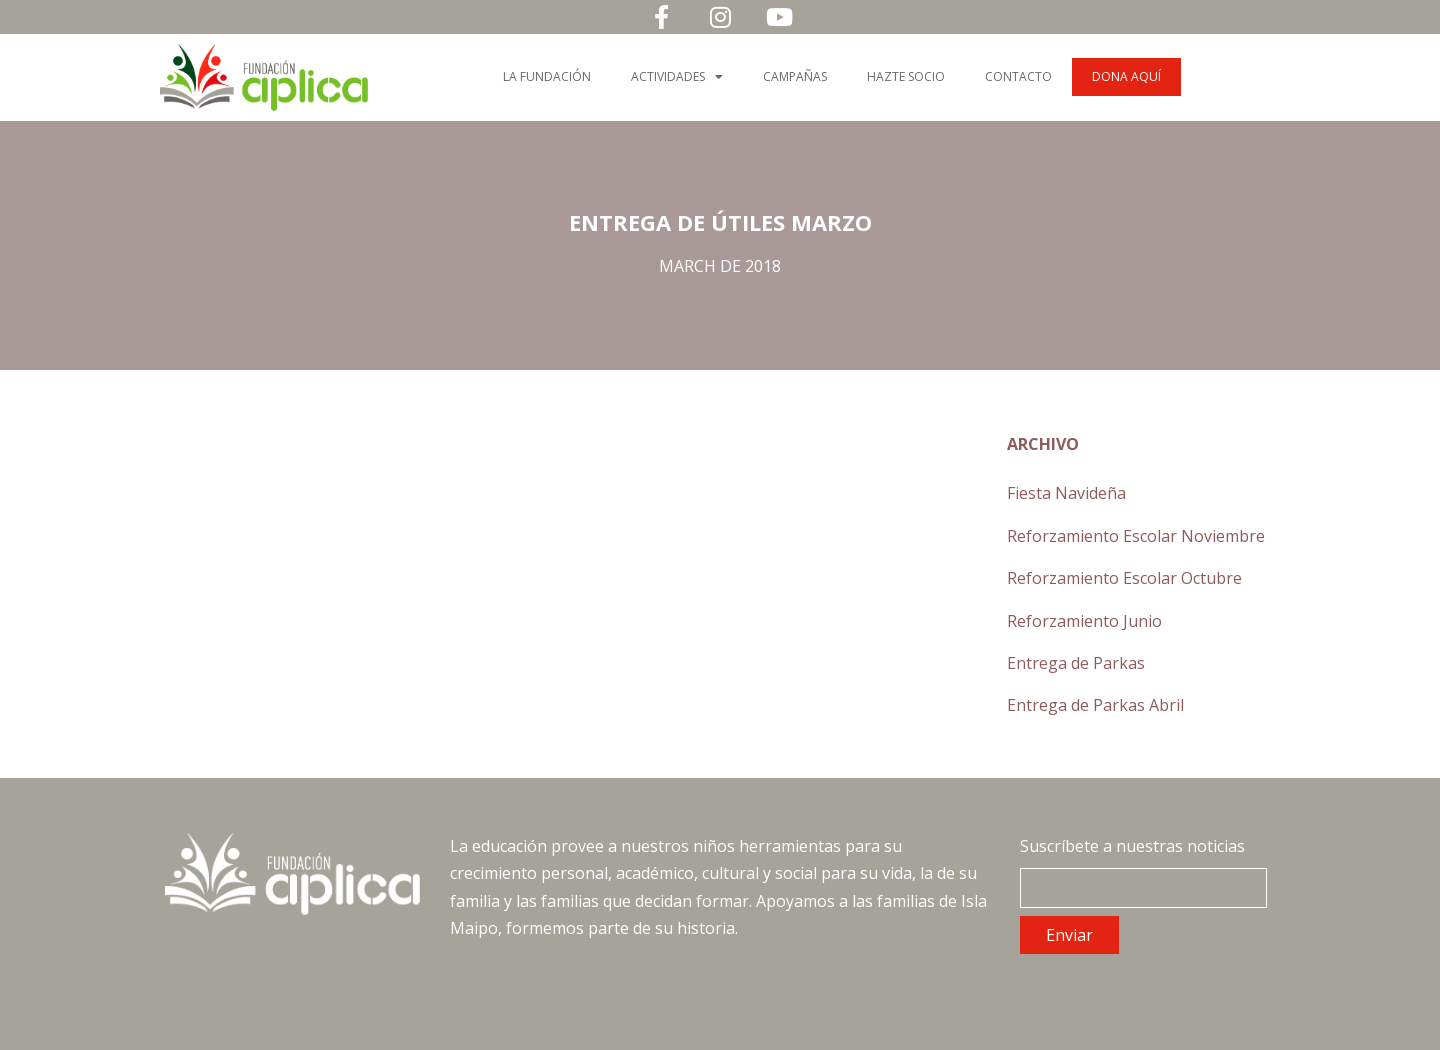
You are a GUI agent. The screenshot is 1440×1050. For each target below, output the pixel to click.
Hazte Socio (906, 76)
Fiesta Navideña (1066, 493)
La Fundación (547, 76)
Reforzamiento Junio (1084, 621)
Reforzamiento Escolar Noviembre (1136, 536)
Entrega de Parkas (1076, 663)
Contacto (1018, 76)
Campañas (795, 76)
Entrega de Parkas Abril (1095, 705)
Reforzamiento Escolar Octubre (1124, 578)
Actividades (677, 77)
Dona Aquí (1126, 76)
